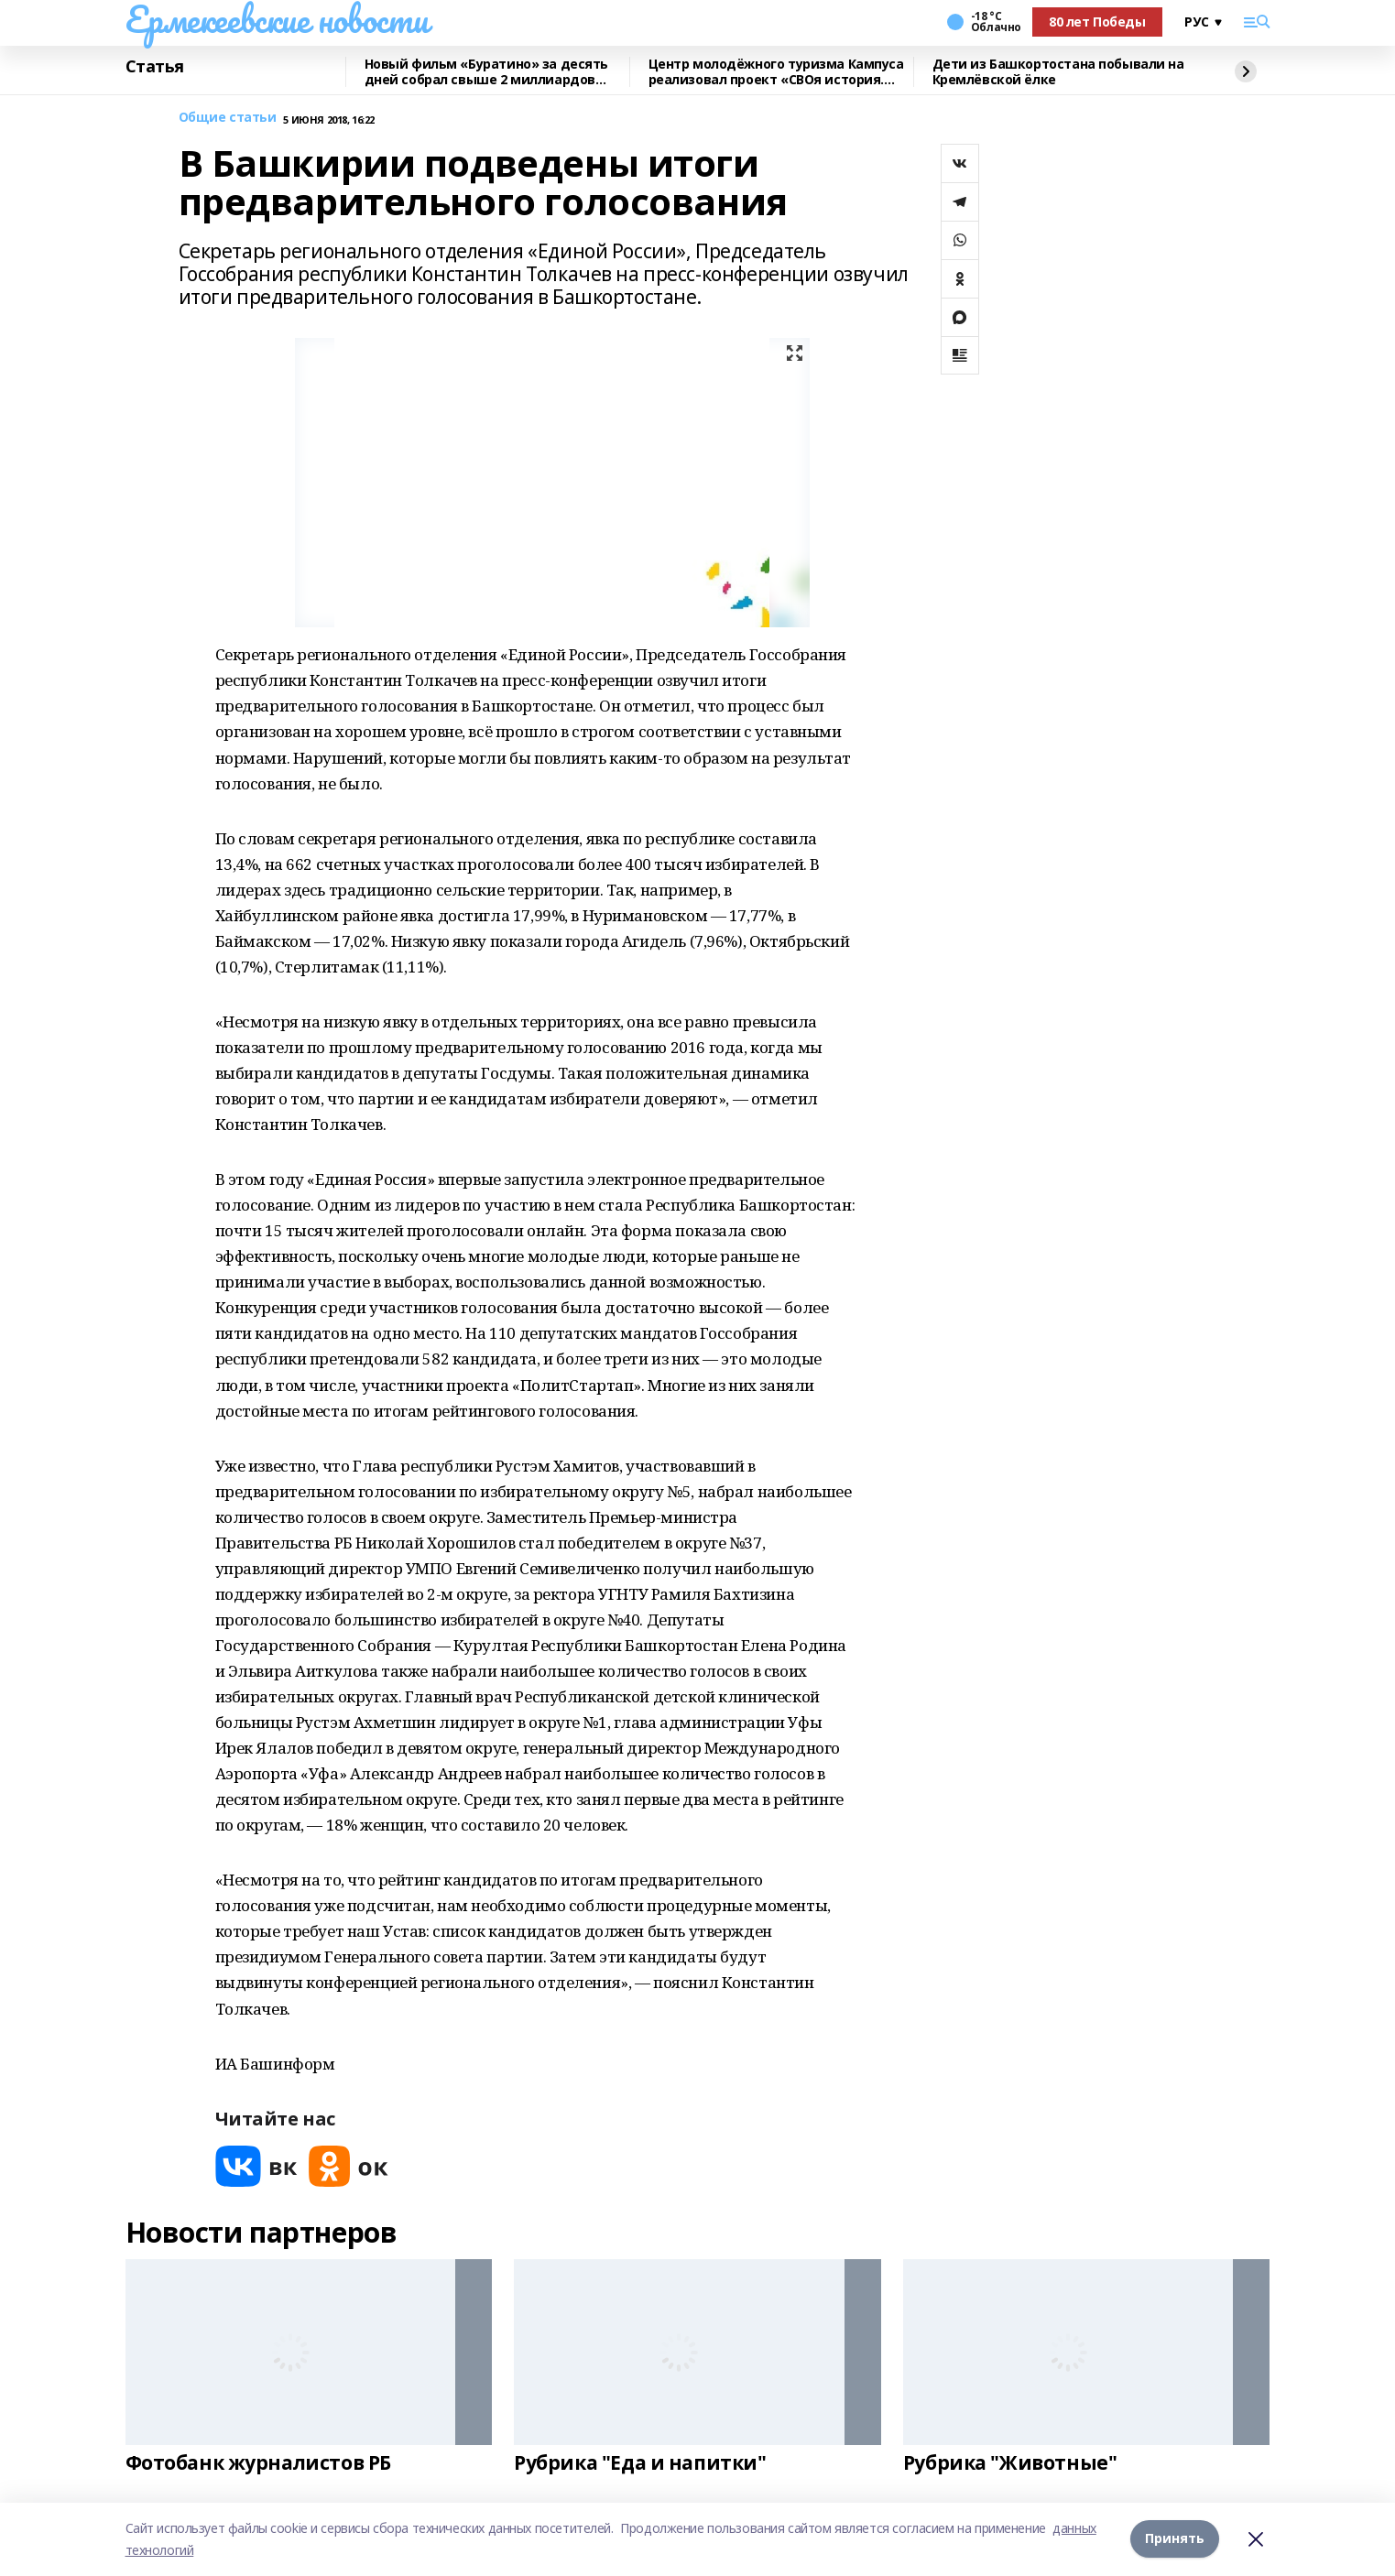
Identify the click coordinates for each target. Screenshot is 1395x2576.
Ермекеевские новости (277, 19)
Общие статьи (228, 117)
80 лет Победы (1097, 21)
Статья (154, 67)
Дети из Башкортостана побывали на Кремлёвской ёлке (1058, 72)
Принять (1174, 2539)
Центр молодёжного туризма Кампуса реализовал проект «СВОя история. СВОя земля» (776, 72)
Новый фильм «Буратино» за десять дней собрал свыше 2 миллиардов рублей (487, 72)
